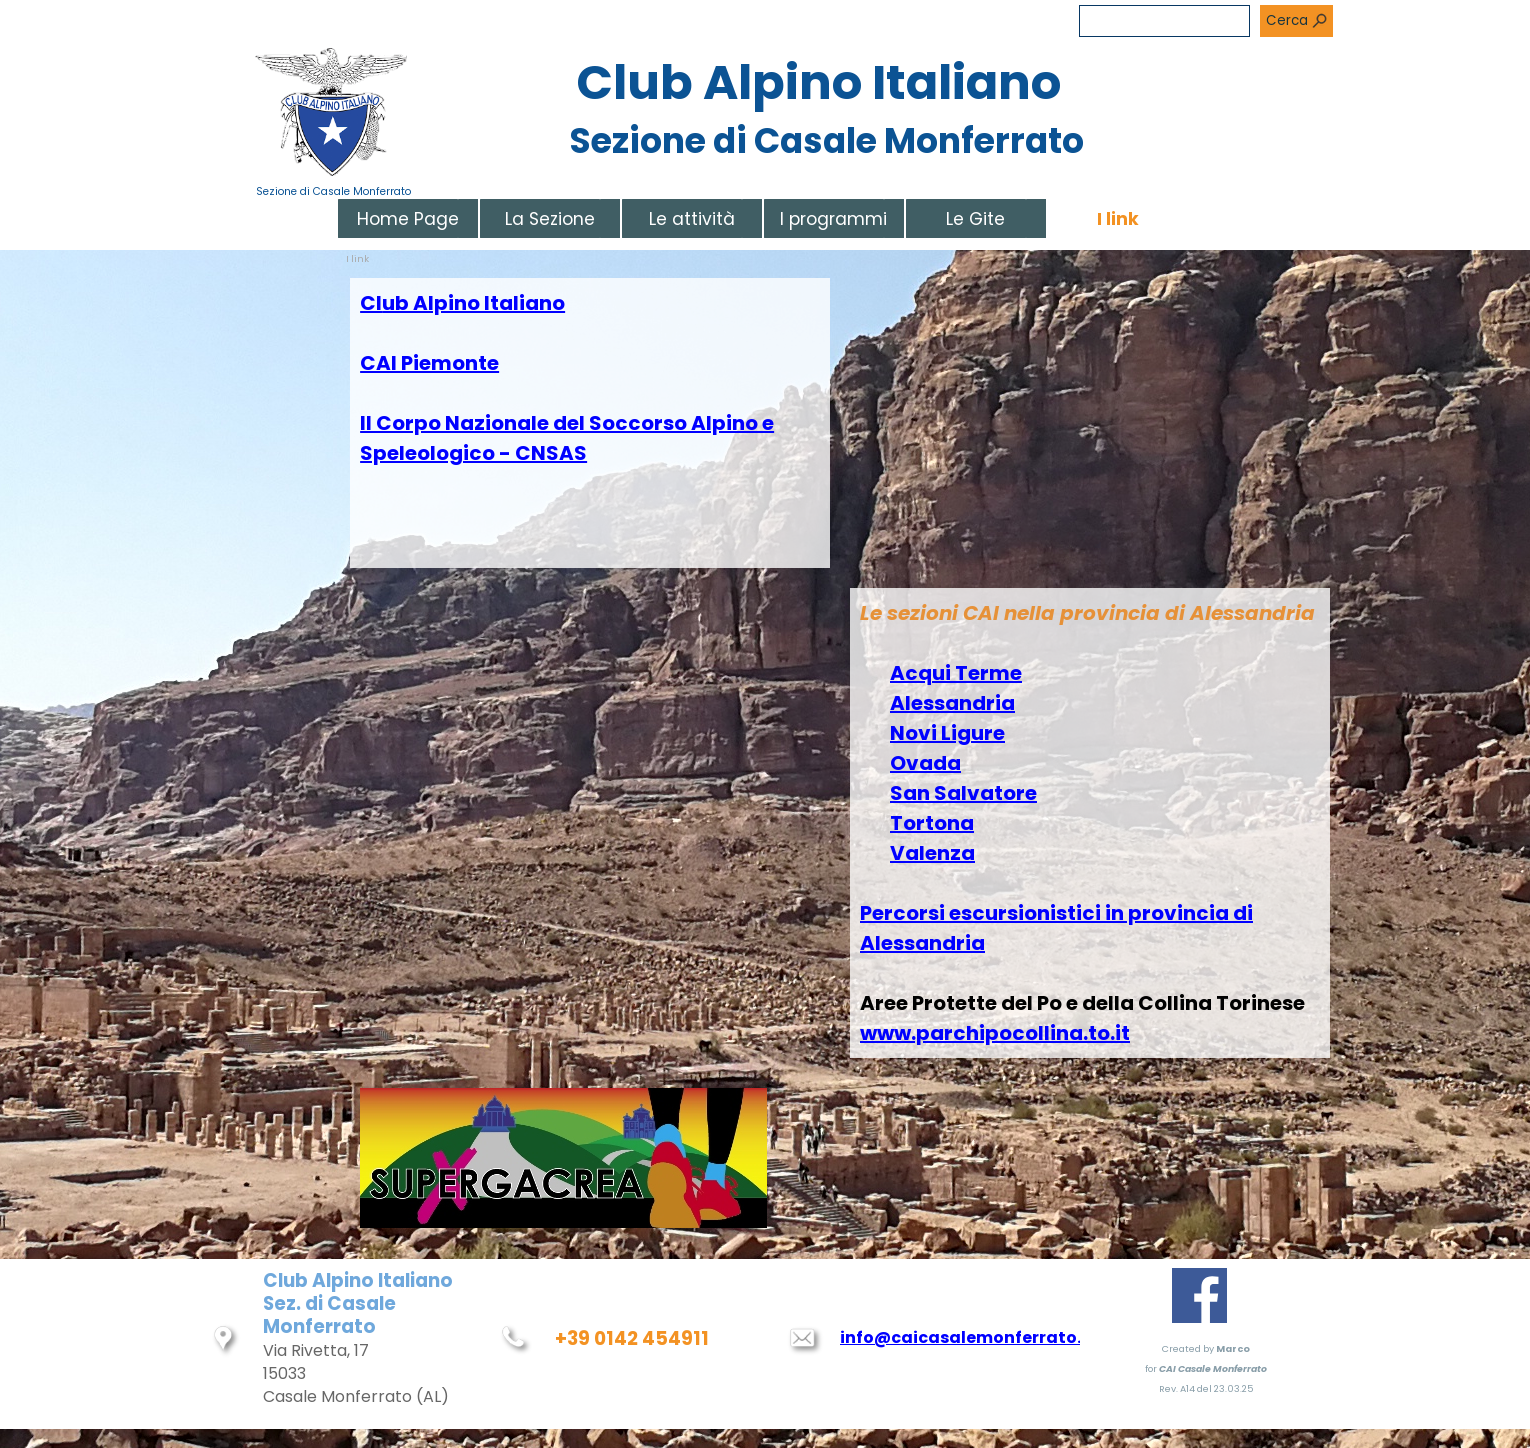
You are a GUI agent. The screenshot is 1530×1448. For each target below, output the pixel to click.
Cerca (1287, 20)
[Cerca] (1164, 21)
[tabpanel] (590, 423)
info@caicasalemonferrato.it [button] (967, 1337)
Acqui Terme (956, 673)
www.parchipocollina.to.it (995, 1033)
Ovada (925, 763)
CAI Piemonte (429, 363)
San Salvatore (963, 793)
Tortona (932, 823)
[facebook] (1199, 1295)
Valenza (932, 853)
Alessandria (952, 703)
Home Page (408, 219)
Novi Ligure (947, 733)
